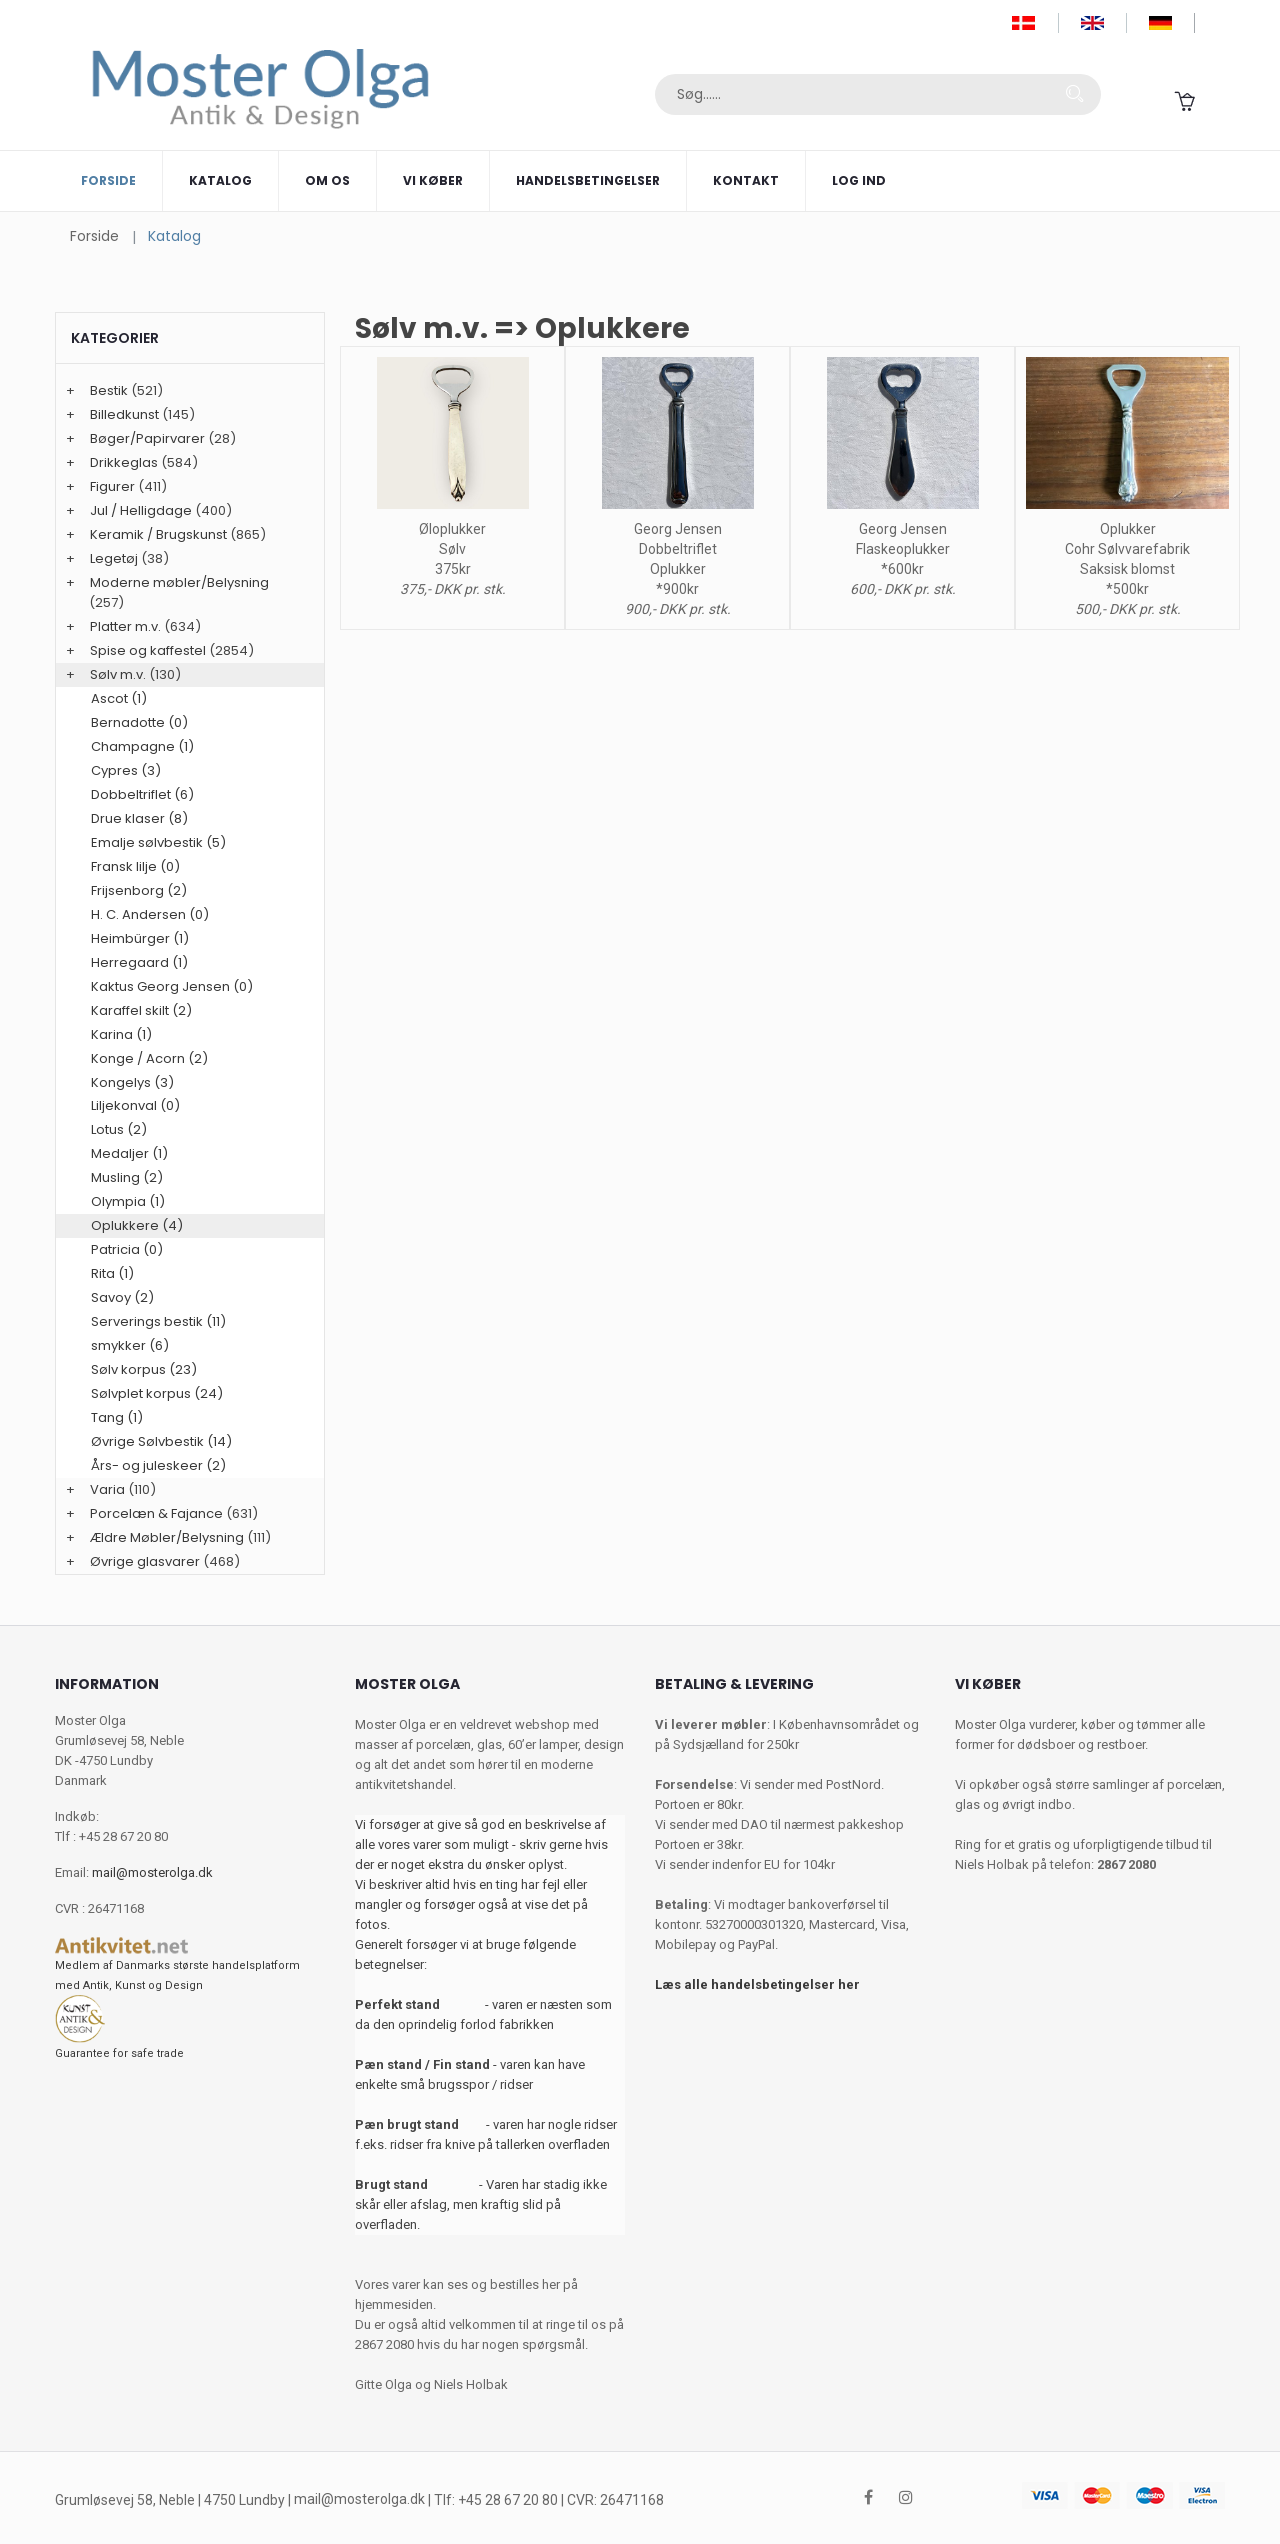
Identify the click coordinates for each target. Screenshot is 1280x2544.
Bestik (109, 390)
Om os (327, 180)
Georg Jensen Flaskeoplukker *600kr (903, 549)
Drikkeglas (124, 462)
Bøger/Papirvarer (147, 438)
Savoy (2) (122, 1297)
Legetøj (114, 558)
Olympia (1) (128, 1201)
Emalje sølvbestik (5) (158, 842)
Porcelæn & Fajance (156, 1513)
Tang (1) (117, 1417)
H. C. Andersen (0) (150, 914)
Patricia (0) (127, 1249)
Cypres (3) (126, 770)
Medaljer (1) (129, 1153)
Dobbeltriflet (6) (142, 794)
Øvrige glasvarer (145, 1561)
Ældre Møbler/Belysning (167, 1537)
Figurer (112, 486)
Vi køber (433, 180)
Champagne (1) (142, 746)
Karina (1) (121, 1034)
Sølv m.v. (118, 674)
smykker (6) (130, 1345)
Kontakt (746, 180)
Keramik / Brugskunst (158, 534)
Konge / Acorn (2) (149, 1058)
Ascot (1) (119, 698)
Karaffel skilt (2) (141, 1010)
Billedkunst (124, 414)
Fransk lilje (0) (135, 866)
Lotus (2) (119, 1129)
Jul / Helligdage (141, 510)
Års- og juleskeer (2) (158, 1465)
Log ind (859, 180)
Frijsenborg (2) (139, 890)
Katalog (220, 180)
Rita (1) (112, 1273)
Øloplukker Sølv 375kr (452, 549)
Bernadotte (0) (139, 722)
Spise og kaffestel (148, 650)
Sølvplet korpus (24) (157, 1393)
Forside (108, 180)
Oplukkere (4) (137, 1225)
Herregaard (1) (139, 962)
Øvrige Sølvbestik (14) (161, 1441)
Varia (107, 1489)
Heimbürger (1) (140, 938)
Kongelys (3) (132, 1082)
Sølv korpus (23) (144, 1369)
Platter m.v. (125, 626)
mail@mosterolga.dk (152, 1872)
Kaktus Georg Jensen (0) (172, 986)
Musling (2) (127, 1177)
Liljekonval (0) (135, 1105)
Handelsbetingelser (588, 180)
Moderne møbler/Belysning (179, 582)
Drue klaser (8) (139, 818)
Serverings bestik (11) (158, 1321)
